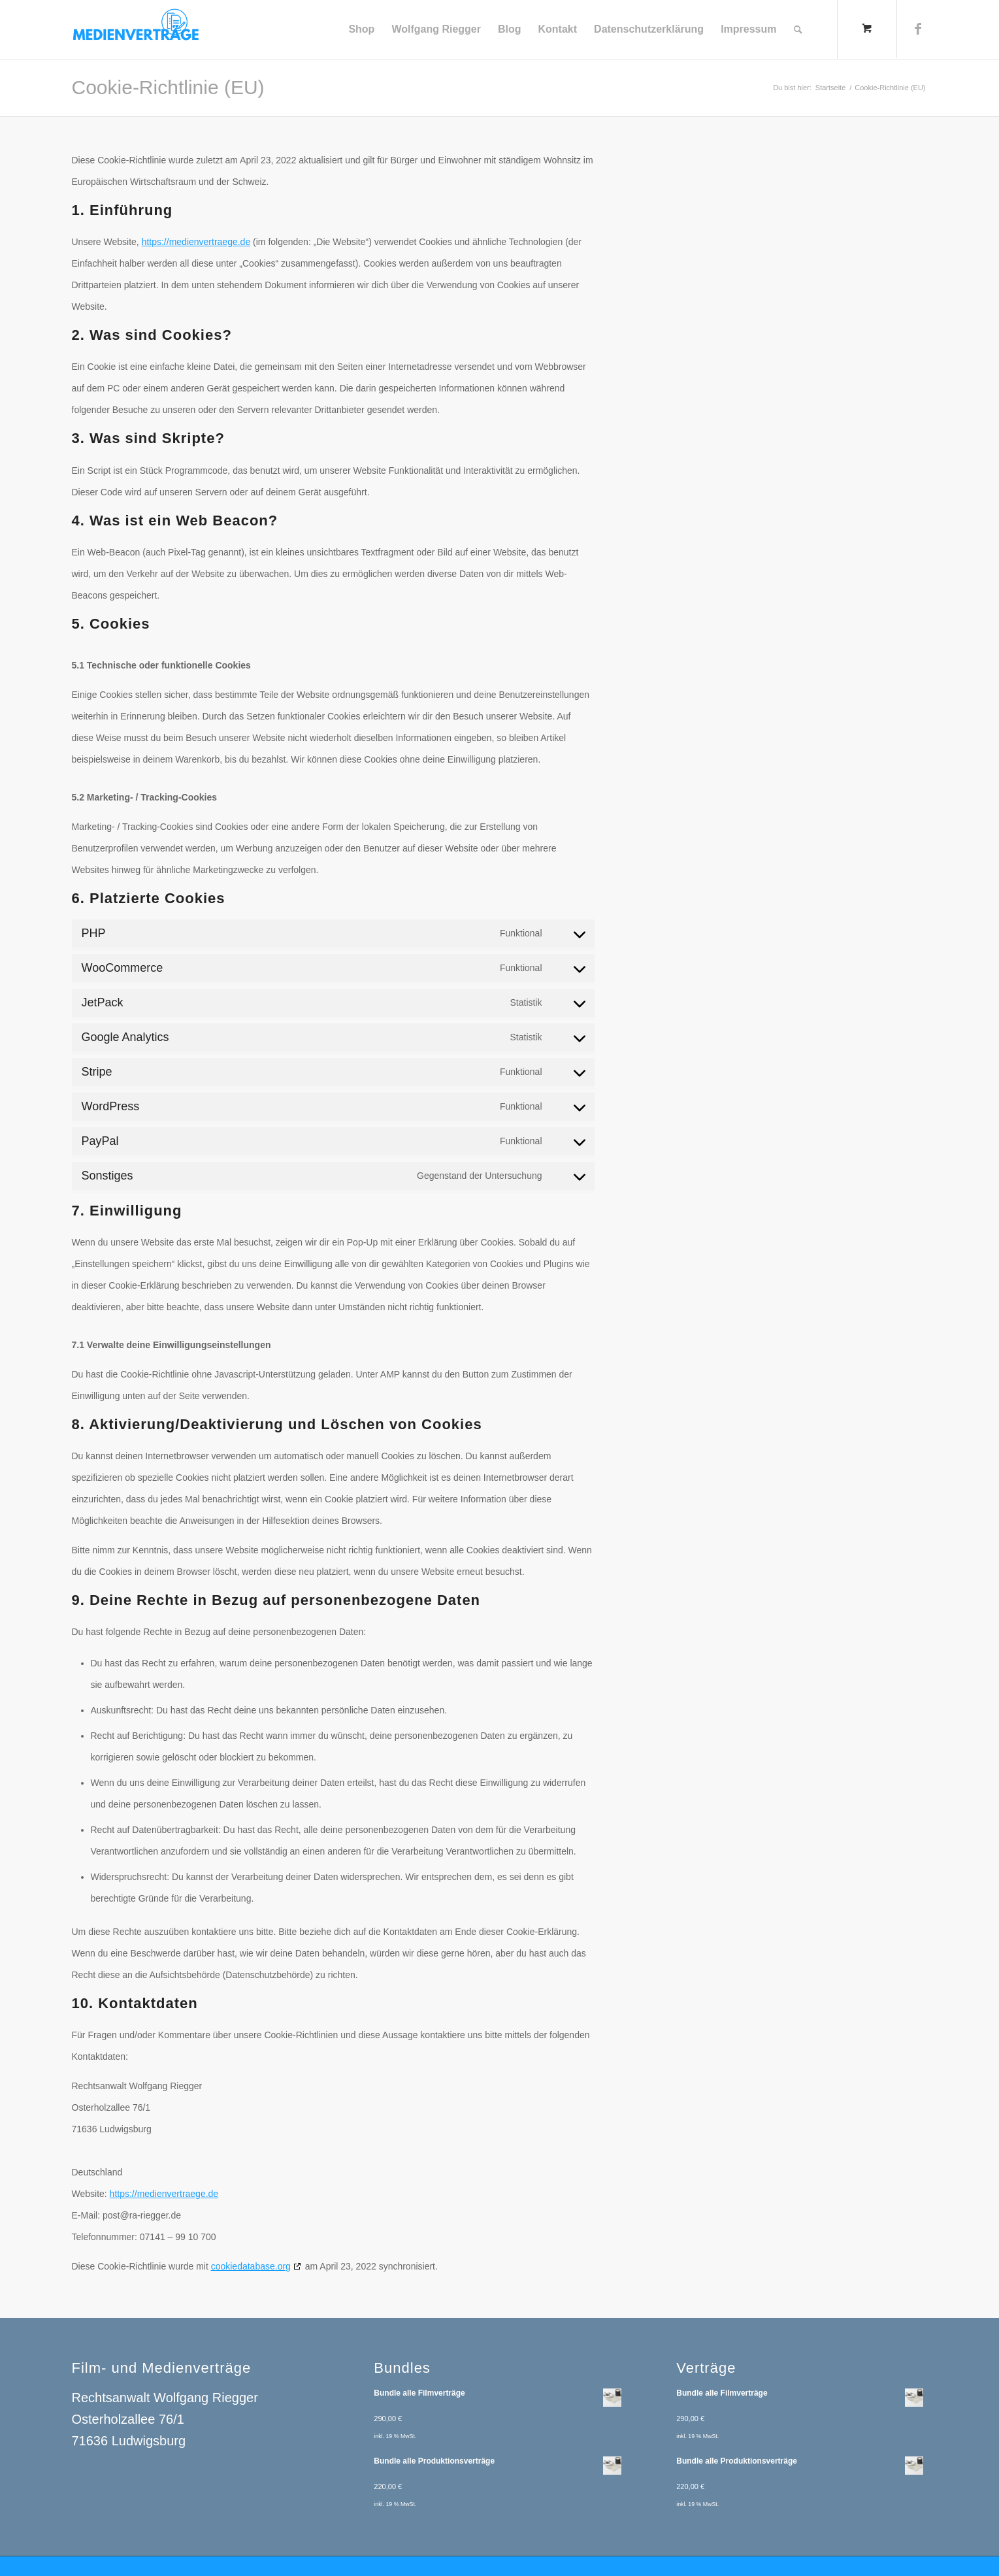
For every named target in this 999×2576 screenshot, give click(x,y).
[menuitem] (361, 29)
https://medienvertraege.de (196, 242)
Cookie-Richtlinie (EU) (168, 87)
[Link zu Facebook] (918, 29)
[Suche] (798, 29)
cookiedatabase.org (251, 2266)
